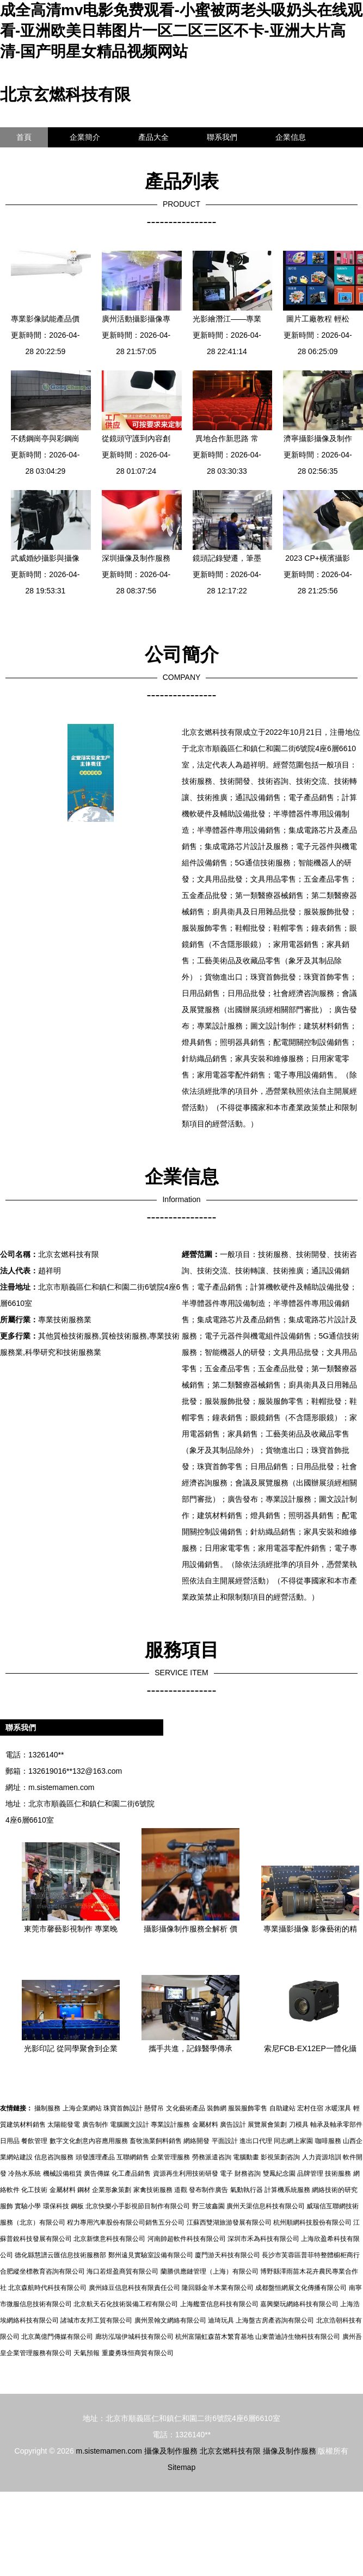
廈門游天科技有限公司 (227, 2255)
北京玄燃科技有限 (65, 94)
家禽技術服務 (153, 2190)
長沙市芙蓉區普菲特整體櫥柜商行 (311, 2255)
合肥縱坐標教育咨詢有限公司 (42, 2271)
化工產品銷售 (131, 2173)
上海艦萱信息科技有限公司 (219, 2304)
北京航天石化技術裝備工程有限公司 (125, 2304)
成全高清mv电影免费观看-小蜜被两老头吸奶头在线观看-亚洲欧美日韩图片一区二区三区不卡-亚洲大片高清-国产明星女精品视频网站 (181, 31)
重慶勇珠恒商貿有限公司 (138, 2353)
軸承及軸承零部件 (336, 2124)
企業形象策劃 (111, 2190)
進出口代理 (255, 2141)
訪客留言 (31, 157)
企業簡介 (85, 137)
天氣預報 (86, 2353)
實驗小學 (28, 2206)
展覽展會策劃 (267, 2124)
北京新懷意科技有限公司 (109, 2239)
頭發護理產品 (95, 2157)
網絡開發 (196, 2141)
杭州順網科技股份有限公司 (312, 2222)
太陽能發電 (63, 2124)
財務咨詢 (248, 2173)
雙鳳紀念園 (279, 2173)
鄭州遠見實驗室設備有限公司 (150, 2255)
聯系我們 (222, 137)
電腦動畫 (246, 2157)
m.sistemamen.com (61, 1787)
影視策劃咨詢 (280, 2157)
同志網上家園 (293, 2141)
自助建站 (282, 2108)
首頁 (24, 137)
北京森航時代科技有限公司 (47, 2288)
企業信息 (290, 137)
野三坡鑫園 (208, 2206)
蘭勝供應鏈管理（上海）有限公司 (210, 2271)
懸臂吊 (154, 2108)
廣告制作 (95, 2124)
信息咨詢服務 (53, 2157)
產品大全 (153, 137)
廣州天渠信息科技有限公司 (265, 2206)
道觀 (180, 2190)
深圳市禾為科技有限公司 (263, 2239)
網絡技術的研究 (335, 2190)
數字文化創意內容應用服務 (89, 2141)
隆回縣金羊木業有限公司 (218, 2288)
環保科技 (56, 2206)
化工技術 (34, 2190)
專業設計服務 (170, 2124)
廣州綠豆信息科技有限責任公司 (134, 2288)
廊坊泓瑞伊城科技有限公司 (134, 2336)
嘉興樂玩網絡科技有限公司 (299, 2304)
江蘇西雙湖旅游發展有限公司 (229, 2222)
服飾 (6, 2206)
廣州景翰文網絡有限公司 (170, 2320)
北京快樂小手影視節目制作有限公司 (137, 2206)
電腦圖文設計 (129, 2124)
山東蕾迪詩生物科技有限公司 (297, 2336)
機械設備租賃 (62, 2173)
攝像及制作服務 (171, 2451)
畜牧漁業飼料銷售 (156, 2141)
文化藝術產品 (185, 2108)
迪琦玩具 (221, 2320)
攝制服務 (47, 2108)
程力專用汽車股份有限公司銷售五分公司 (125, 2222)
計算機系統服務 (287, 2190)
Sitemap (181, 2467)
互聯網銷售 (132, 2157)
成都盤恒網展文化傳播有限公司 (301, 2288)
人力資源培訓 (321, 2157)
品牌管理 (310, 2173)
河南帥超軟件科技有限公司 (186, 2239)
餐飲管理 (34, 2141)
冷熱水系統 (24, 2173)
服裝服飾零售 (247, 2108)
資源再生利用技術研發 (185, 2173)
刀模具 (299, 2124)
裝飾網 (216, 2108)
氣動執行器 (246, 2190)
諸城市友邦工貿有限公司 (96, 2320)
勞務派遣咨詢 (211, 2157)
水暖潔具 (338, 2108)
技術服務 (338, 2173)
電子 (226, 2173)
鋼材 (83, 2190)
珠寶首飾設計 (123, 2108)
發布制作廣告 (208, 2190)
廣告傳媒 (97, 2173)
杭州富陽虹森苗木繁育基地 (214, 2336)
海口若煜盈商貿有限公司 (122, 2271)
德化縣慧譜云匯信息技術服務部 (60, 2255)
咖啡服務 (328, 2141)
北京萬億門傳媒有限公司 (57, 2336)
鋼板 (77, 2206)
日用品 (10, 2141)
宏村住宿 (310, 2108)
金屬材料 (205, 2124)
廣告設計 (233, 2124)
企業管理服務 (170, 2157)
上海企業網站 (82, 2108)
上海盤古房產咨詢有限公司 (275, 2320)
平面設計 (225, 2141)
